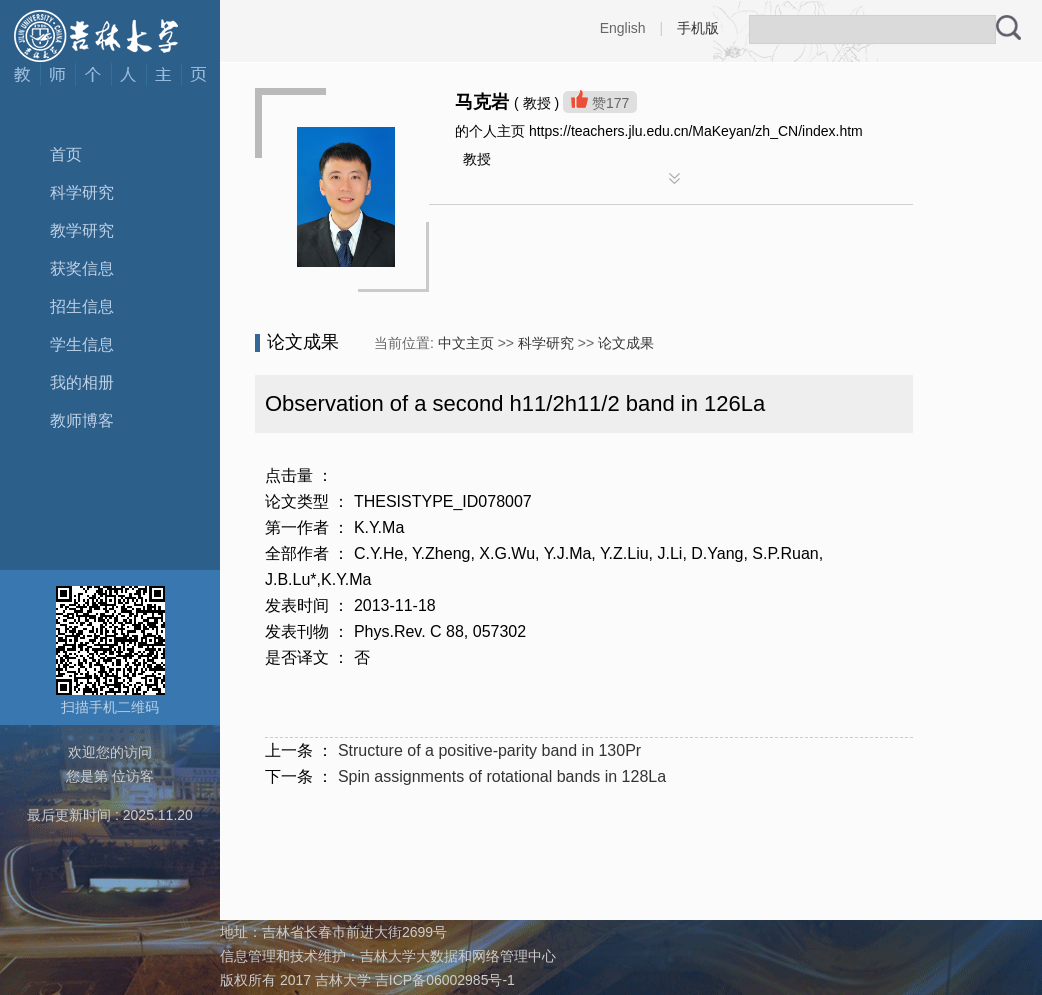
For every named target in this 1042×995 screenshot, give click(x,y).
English (623, 28)
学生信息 (82, 344)
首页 (66, 154)
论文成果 (626, 343)
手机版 (698, 28)
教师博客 (82, 420)
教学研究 (82, 230)
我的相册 (82, 382)
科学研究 (82, 192)
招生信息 (82, 306)
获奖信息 (82, 268)
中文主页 (466, 343)
